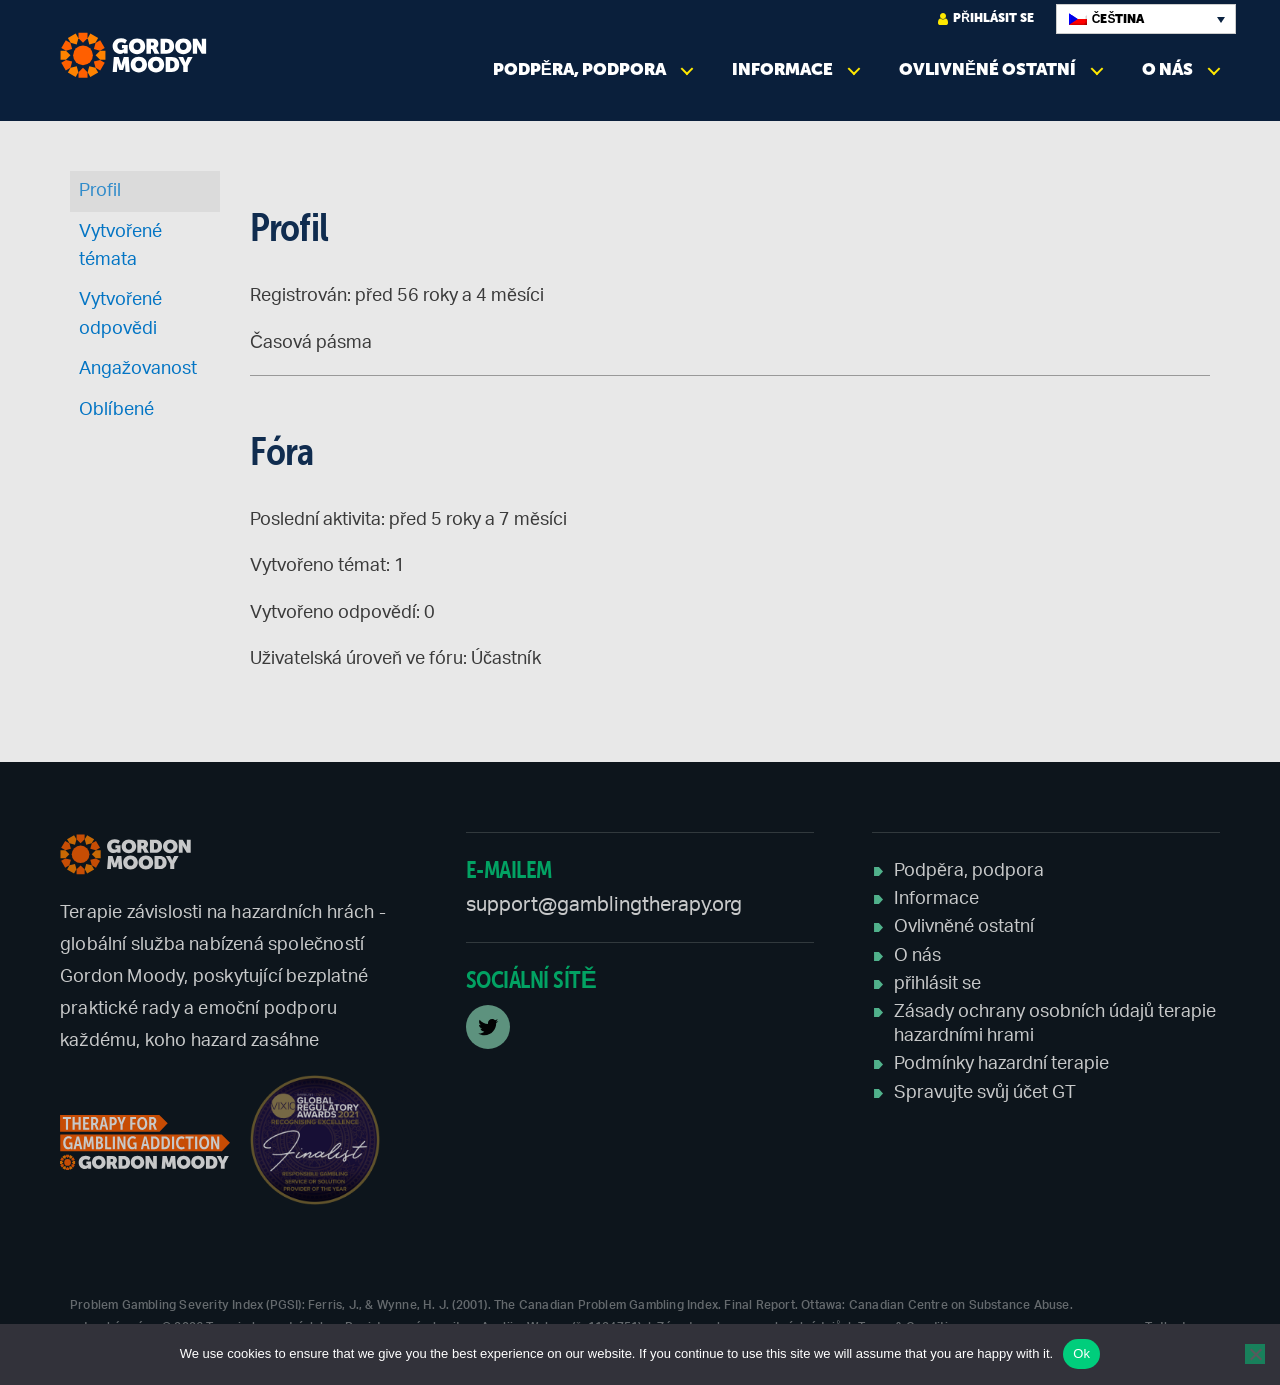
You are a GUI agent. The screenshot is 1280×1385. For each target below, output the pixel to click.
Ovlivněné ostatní (987, 69)
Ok (1081, 1353)
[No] (1255, 1354)
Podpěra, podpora (579, 69)
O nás (1167, 69)
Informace (782, 69)
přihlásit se (986, 18)
